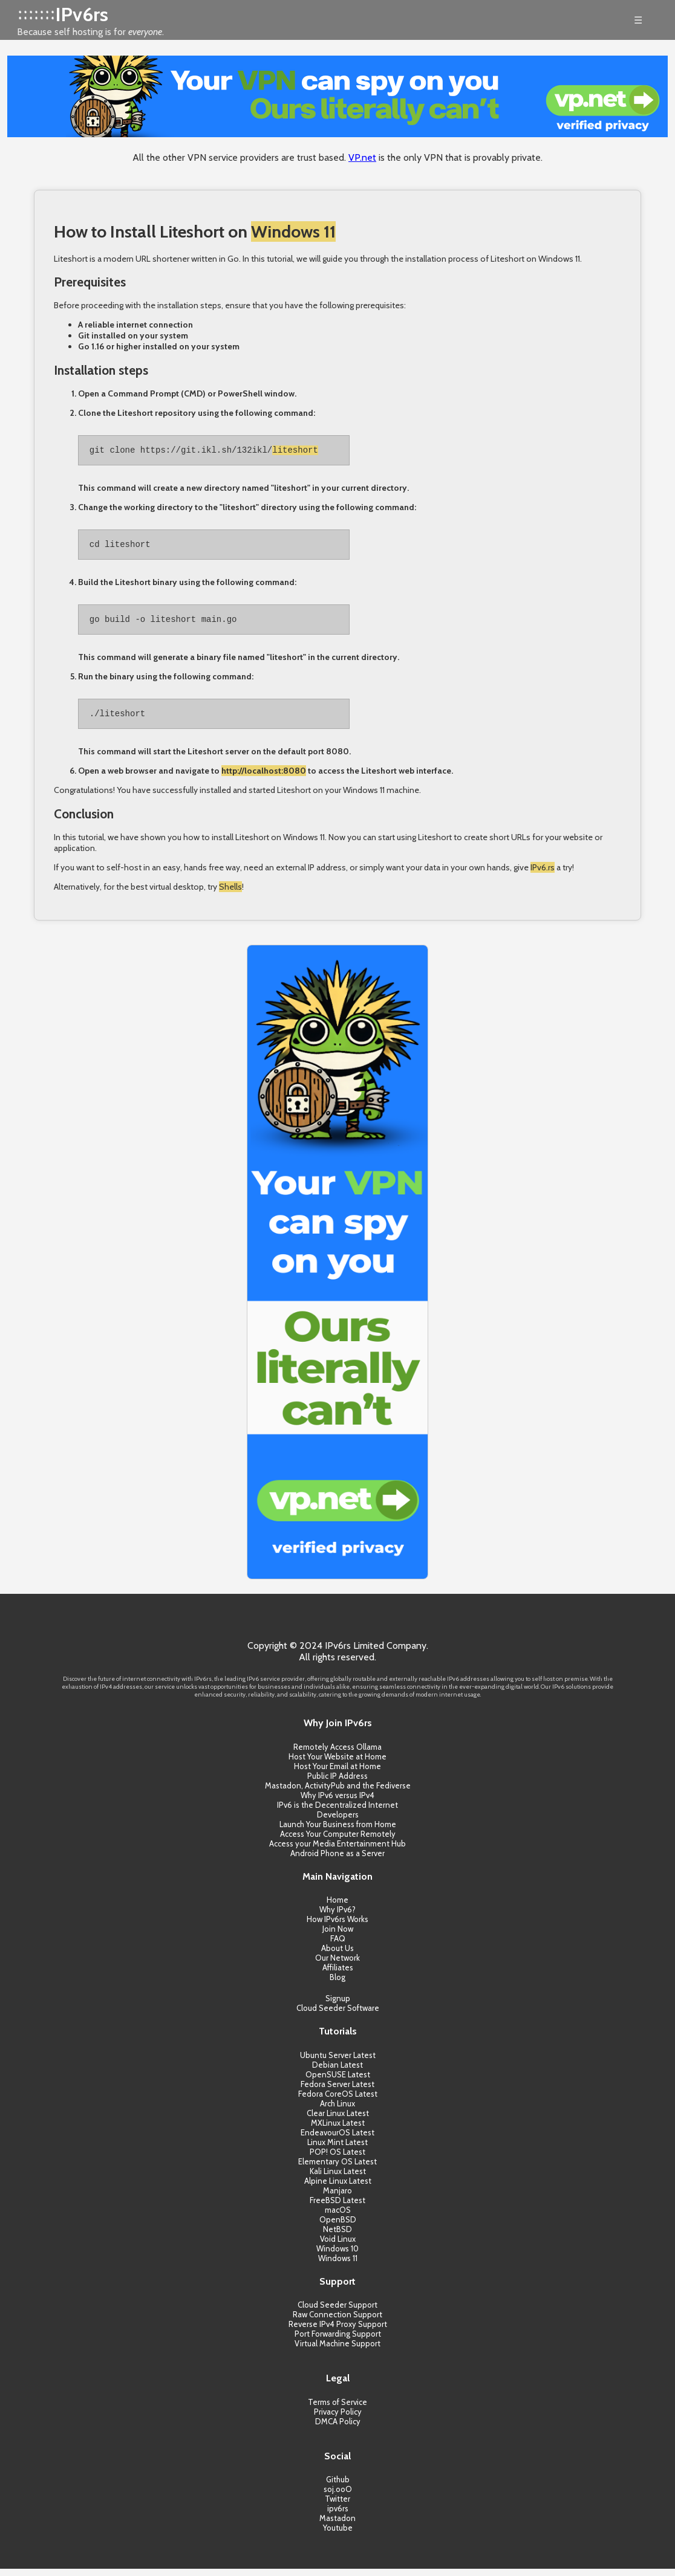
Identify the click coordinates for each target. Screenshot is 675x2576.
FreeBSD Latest (337, 2207)
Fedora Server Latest (337, 2091)
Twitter (337, 2506)
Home (337, 1907)
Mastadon (337, 2525)
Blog (337, 1984)
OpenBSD (337, 2226)
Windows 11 (293, 231)
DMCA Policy (337, 2428)
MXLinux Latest (338, 2130)
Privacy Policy (338, 2419)
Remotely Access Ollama (337, 1754)
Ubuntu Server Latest (338, 2062)
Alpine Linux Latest (337, 2188)
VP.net (362, 157)
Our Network (337, 1965)
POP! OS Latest (337, 2159)
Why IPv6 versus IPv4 (337, 1802)
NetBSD (337, 2236)
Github (338, 2486)
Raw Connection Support (337, 2321)
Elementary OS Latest (337, 2168)
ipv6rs (337, 2515)
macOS (338, 2217)
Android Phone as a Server (337, 1860)
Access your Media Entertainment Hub (337, 1851)
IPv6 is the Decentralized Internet (337, 1812)
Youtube (338, 2535)
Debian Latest (337, 2072)
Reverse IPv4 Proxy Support (338, 2331)
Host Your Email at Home (337, 1773)
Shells (230, 893)
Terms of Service (337, 2409)
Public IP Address (337, 1783)
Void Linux (338, 2246)
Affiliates (337, 1974)
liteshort (295, 451)
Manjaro (337, 2197)
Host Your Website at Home (337, 1764)
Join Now (337, 1936)
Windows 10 (337, 2255)
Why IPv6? (337, 1916)
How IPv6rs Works (337, 1926)
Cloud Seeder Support (337, 2312)
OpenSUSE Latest (337, 2081)
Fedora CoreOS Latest (337, 2101)
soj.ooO (338, 2496)
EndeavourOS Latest (337, 2139)
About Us (337, 1955)
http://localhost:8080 (263, 777)
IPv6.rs (542, 874)
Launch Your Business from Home (337, 1831)
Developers (338, 1822)
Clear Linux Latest (338, 2120)
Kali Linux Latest (338, 2178)
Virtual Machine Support (337, 2350)
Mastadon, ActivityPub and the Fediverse (338, 1793)
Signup (337, 2005)
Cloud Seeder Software (337, 2015)
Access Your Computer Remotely (338, 1841)
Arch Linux (337, 2110)
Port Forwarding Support (338, 2341)
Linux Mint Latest (337, 2149)
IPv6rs (82, 14)
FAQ (337, 1945)
